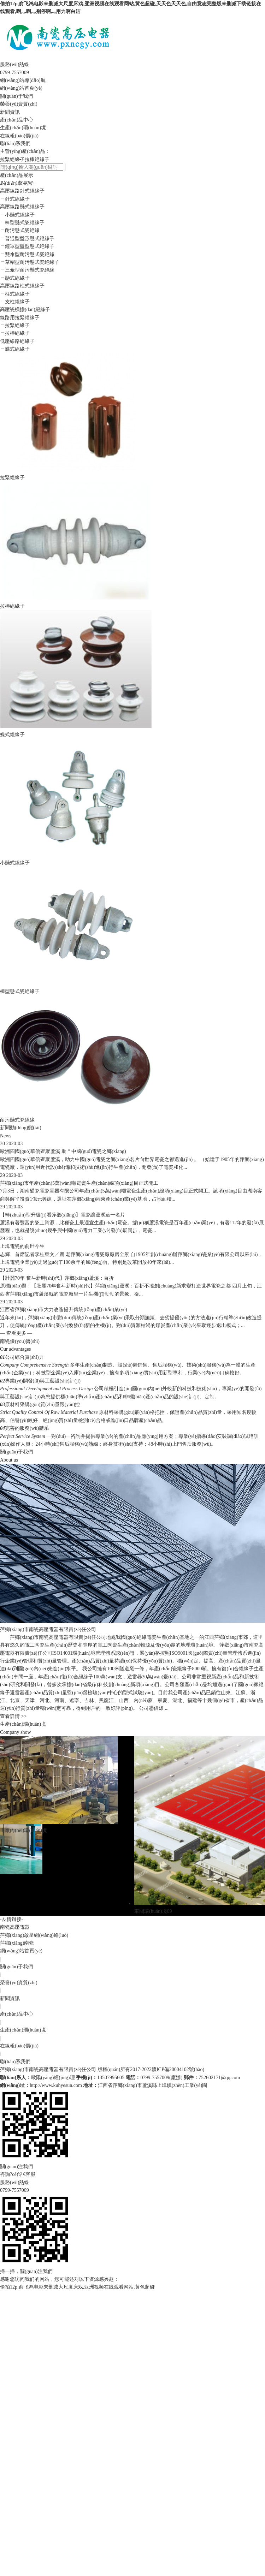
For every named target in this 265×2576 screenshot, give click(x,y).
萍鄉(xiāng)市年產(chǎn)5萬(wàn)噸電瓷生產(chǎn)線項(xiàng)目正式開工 (79, 1183)
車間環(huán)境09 (153, 1911)
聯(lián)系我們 (15, 143)
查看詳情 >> (13, 1716)
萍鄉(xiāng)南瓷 (17, 1943)
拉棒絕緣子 (37, 159)
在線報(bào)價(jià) (19, 135)
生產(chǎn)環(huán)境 (23, 127)
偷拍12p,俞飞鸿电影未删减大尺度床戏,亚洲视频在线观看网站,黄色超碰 (77, 2287)
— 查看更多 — (16, 1333)
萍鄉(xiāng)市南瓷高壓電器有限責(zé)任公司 (48, 2069)
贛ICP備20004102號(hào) (178, 2069)
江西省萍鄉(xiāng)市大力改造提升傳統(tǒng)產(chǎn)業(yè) (63, 1309)
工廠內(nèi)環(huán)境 (23, 1830)
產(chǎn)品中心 (16, 120)
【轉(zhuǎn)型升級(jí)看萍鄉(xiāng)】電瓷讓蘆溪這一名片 (62, 1215)
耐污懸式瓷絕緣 (17, 1120)
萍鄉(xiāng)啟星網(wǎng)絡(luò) (34, 1935)
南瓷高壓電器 (15, 1927)
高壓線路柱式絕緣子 (22, 285)
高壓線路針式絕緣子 (22, 191)
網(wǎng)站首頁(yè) (21, 88)
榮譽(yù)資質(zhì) (18, 104)
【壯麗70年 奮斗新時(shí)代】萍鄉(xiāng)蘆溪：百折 (57, 1278)
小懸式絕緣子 (15, 862)
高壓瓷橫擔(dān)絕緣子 (25, 309)
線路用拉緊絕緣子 (20, 317)
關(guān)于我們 (16, 96)
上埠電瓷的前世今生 (22, 1246)
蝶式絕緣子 (12, 734)
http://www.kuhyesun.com (56, 2085)
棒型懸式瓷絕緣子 (20, 991)
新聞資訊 (10, 112)
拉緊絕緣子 (12, 159)
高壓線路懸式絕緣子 (22, 206)
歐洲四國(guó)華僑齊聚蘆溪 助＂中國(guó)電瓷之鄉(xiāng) (63, 1151)
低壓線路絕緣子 (17, 341)
